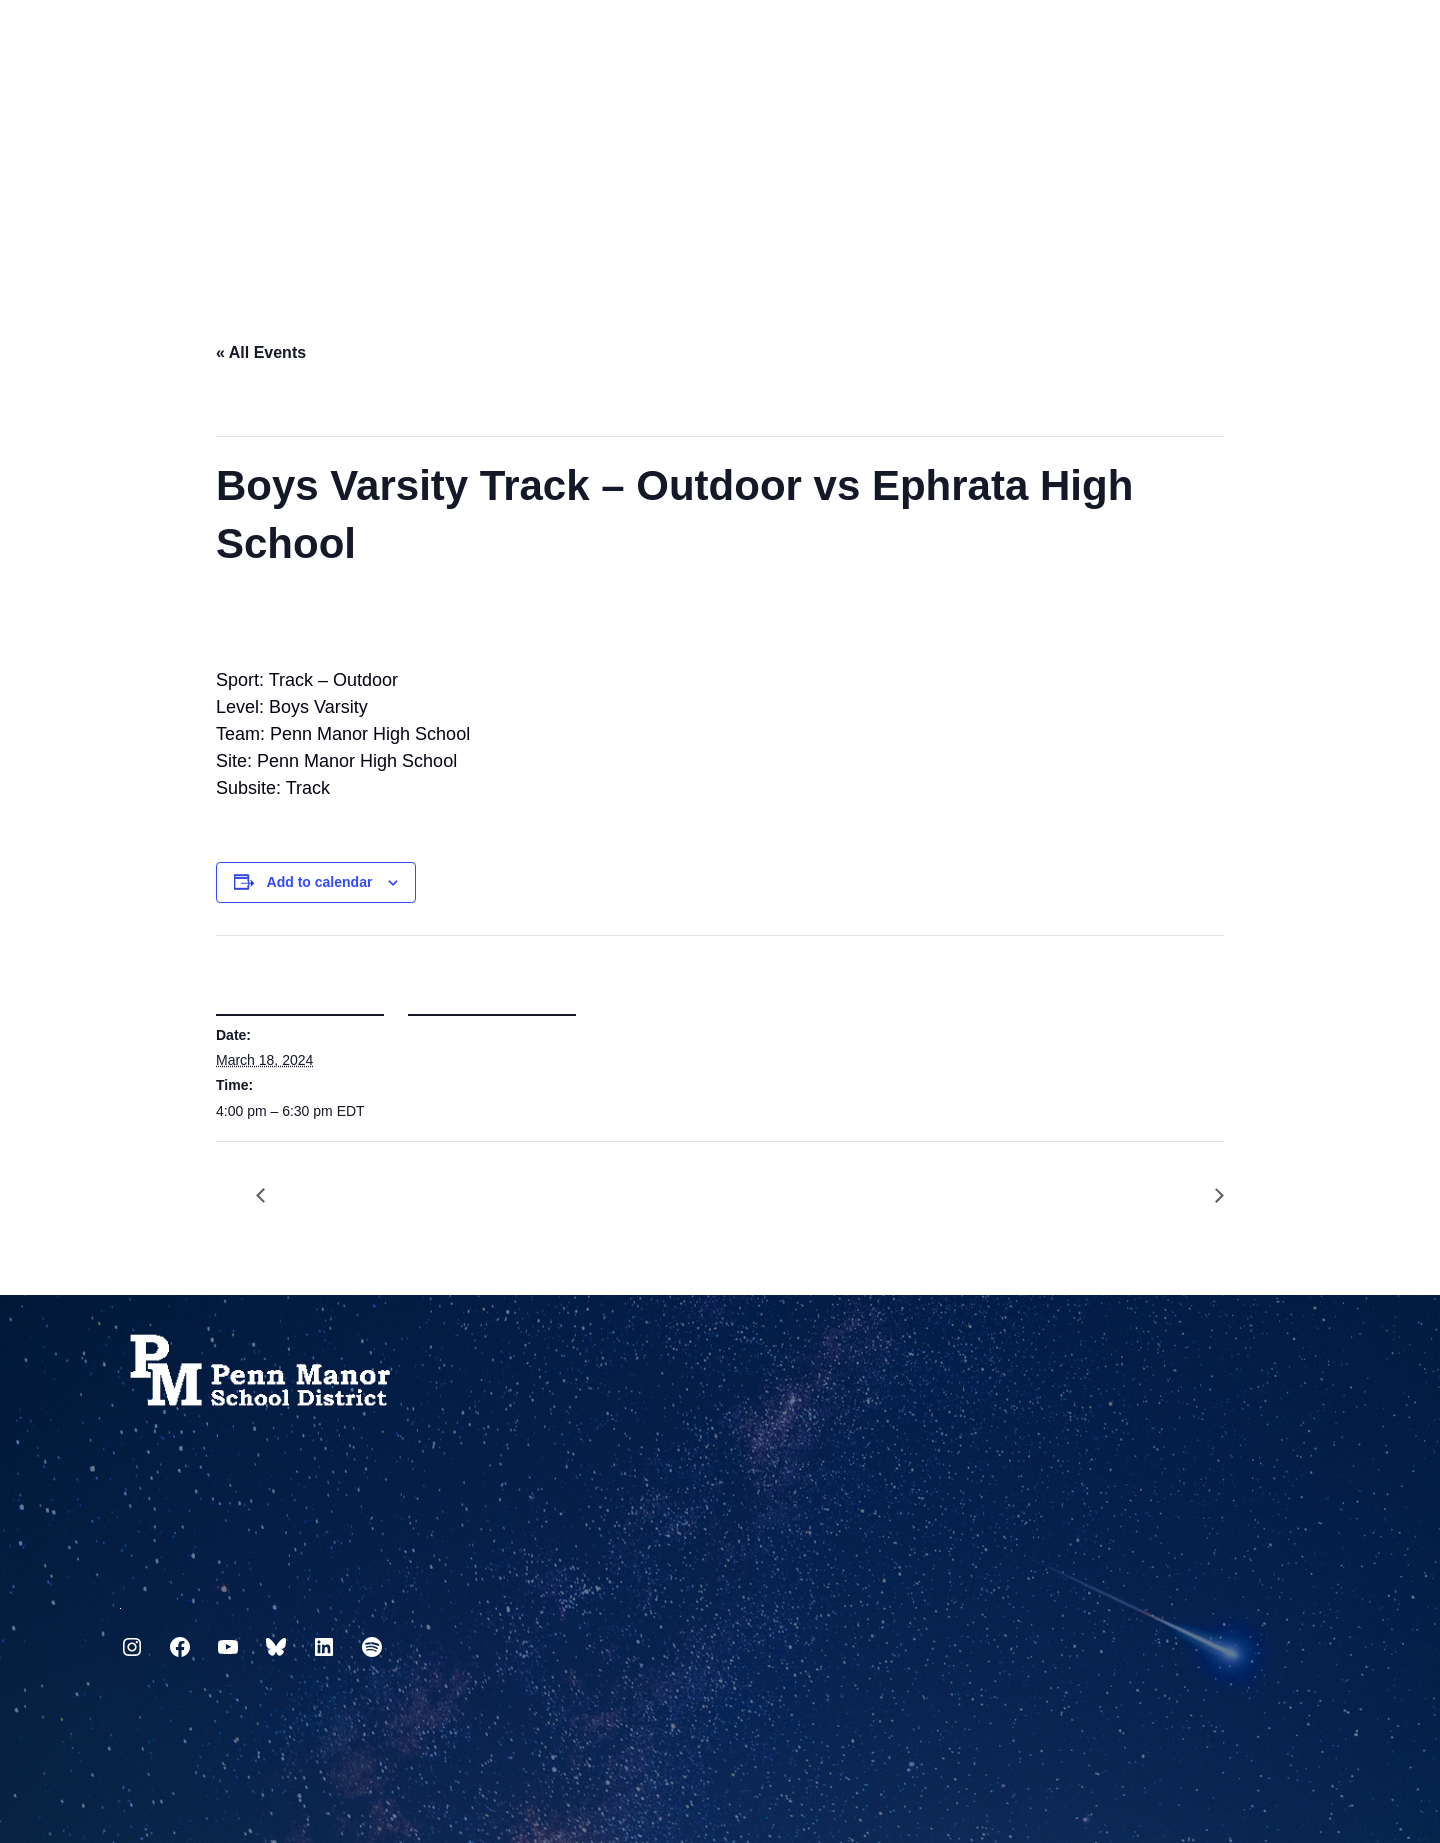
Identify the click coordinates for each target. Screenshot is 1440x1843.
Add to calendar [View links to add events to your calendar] (320, 882)
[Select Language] (1306, 42)
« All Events (261, 352)
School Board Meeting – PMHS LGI (271, 1196)
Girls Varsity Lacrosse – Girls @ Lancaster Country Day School (1209, 1196)
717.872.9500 (120, 1600)
